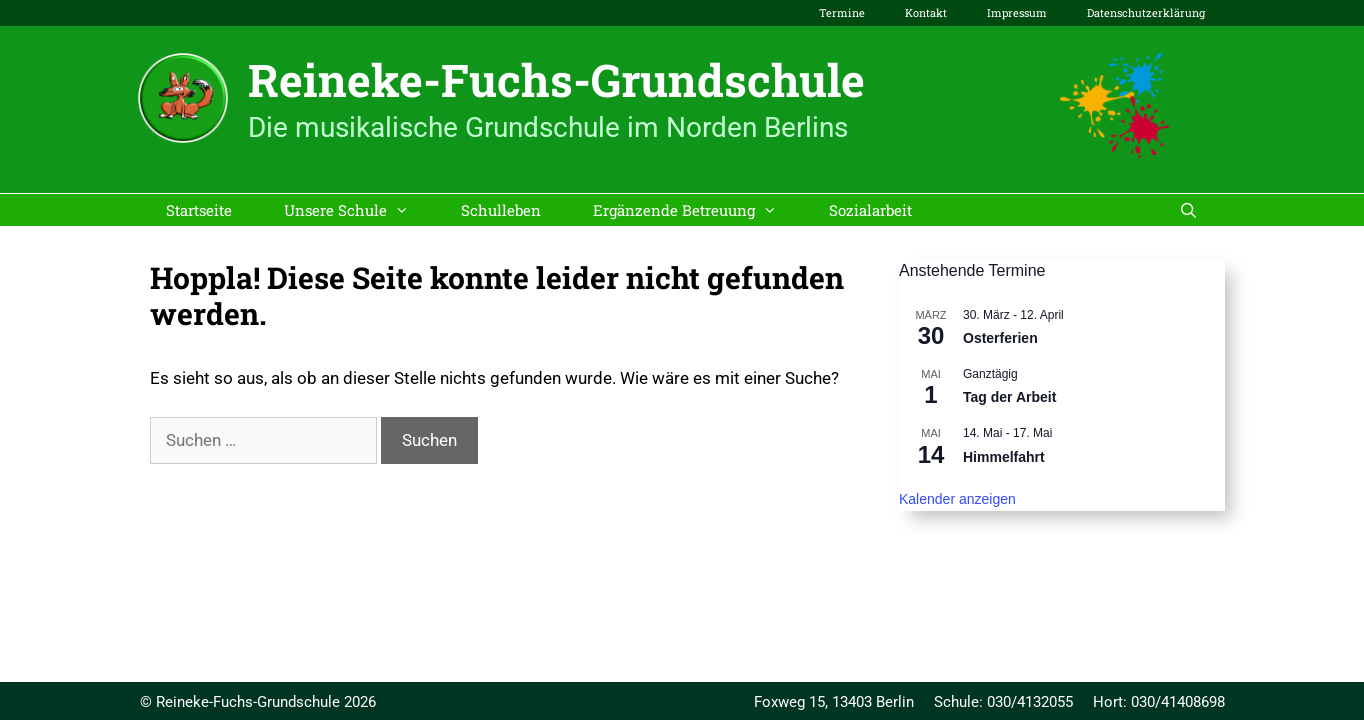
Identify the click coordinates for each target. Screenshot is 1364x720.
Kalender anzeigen (957, 499)
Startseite (199, 210)
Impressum (1017, 12)
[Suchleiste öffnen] (1188, 210)
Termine (842, 12)
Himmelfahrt (1004, 457)
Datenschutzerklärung (1146, 12)
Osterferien (1000, 338)
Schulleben (501, 210)
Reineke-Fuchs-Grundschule (556, 79)
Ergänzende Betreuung (698, 210)
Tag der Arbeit (1009, 397)
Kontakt (926, 12)
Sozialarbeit (870, 210)
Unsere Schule (359, 210)
